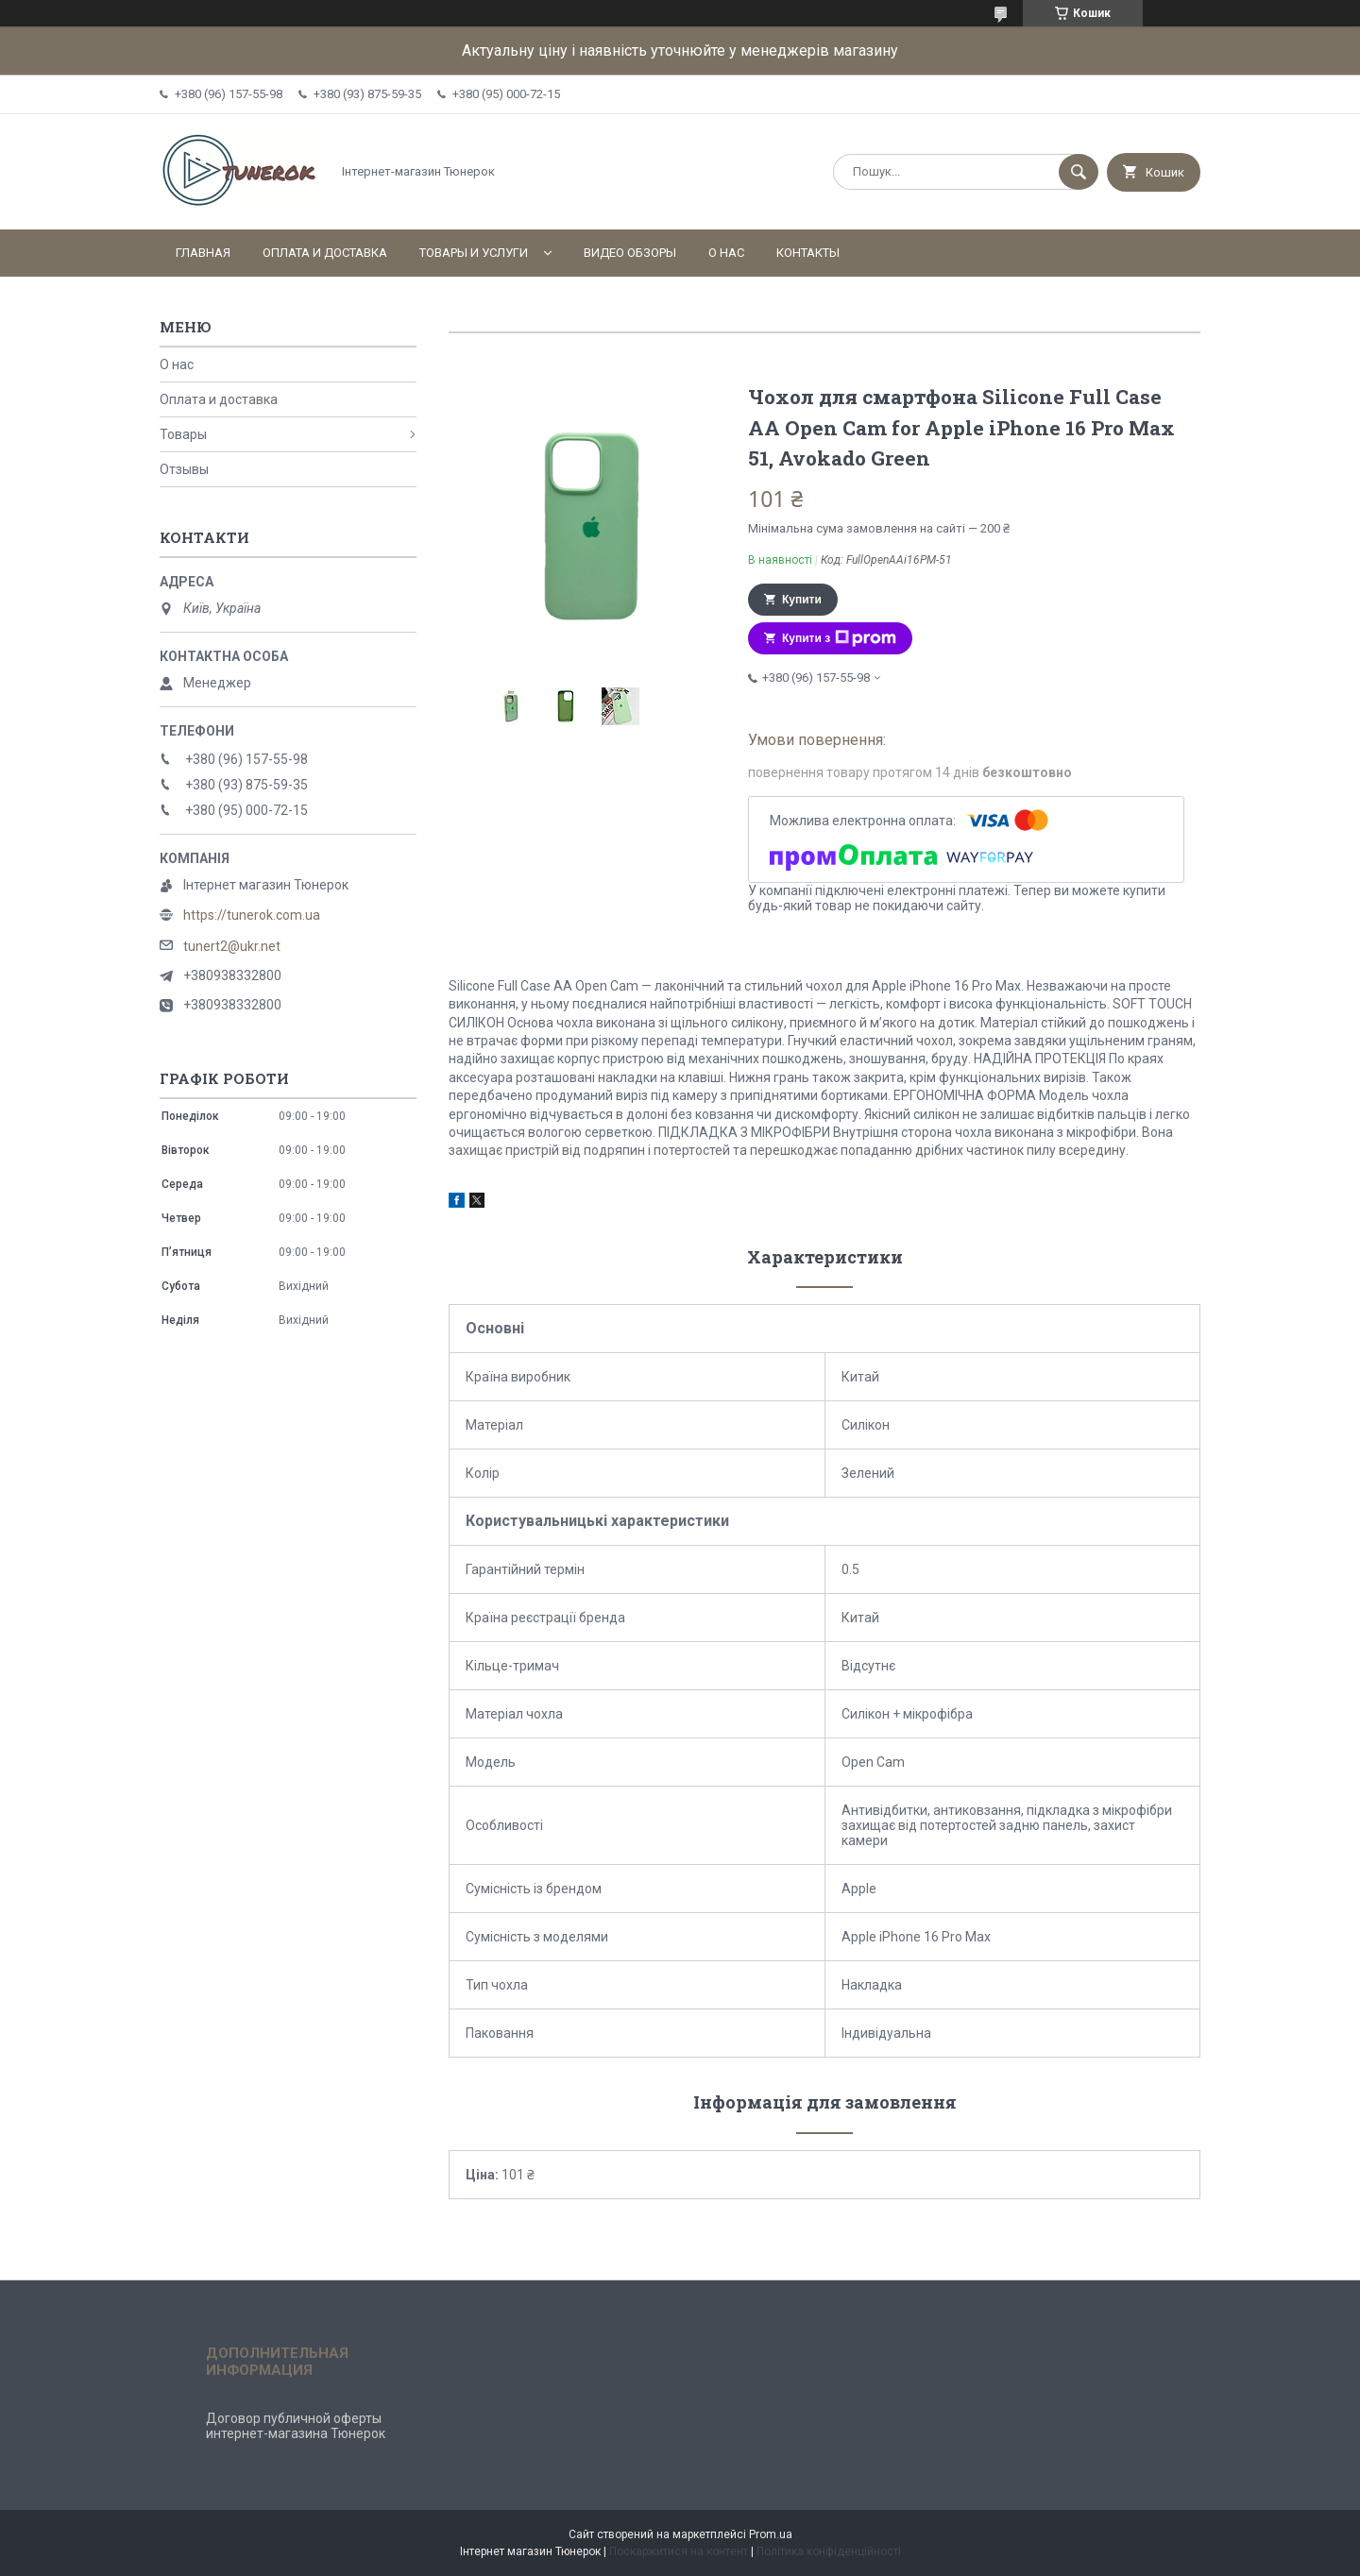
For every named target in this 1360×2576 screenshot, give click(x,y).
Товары (183, 434)
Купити (802, 599)
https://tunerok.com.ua (251, 915)
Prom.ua (770, 2534)
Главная (203, 253)
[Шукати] (1078, 172)
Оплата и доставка (325, 253)
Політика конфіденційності (828, 2551)
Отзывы (184, 469)
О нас (726, 253)
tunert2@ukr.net (231, 946)
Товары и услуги (473, 253)
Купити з (839, 638)
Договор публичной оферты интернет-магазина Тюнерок (295, 2426)
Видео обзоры (630, 253)
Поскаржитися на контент (678, 2551)
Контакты (808, 253)
